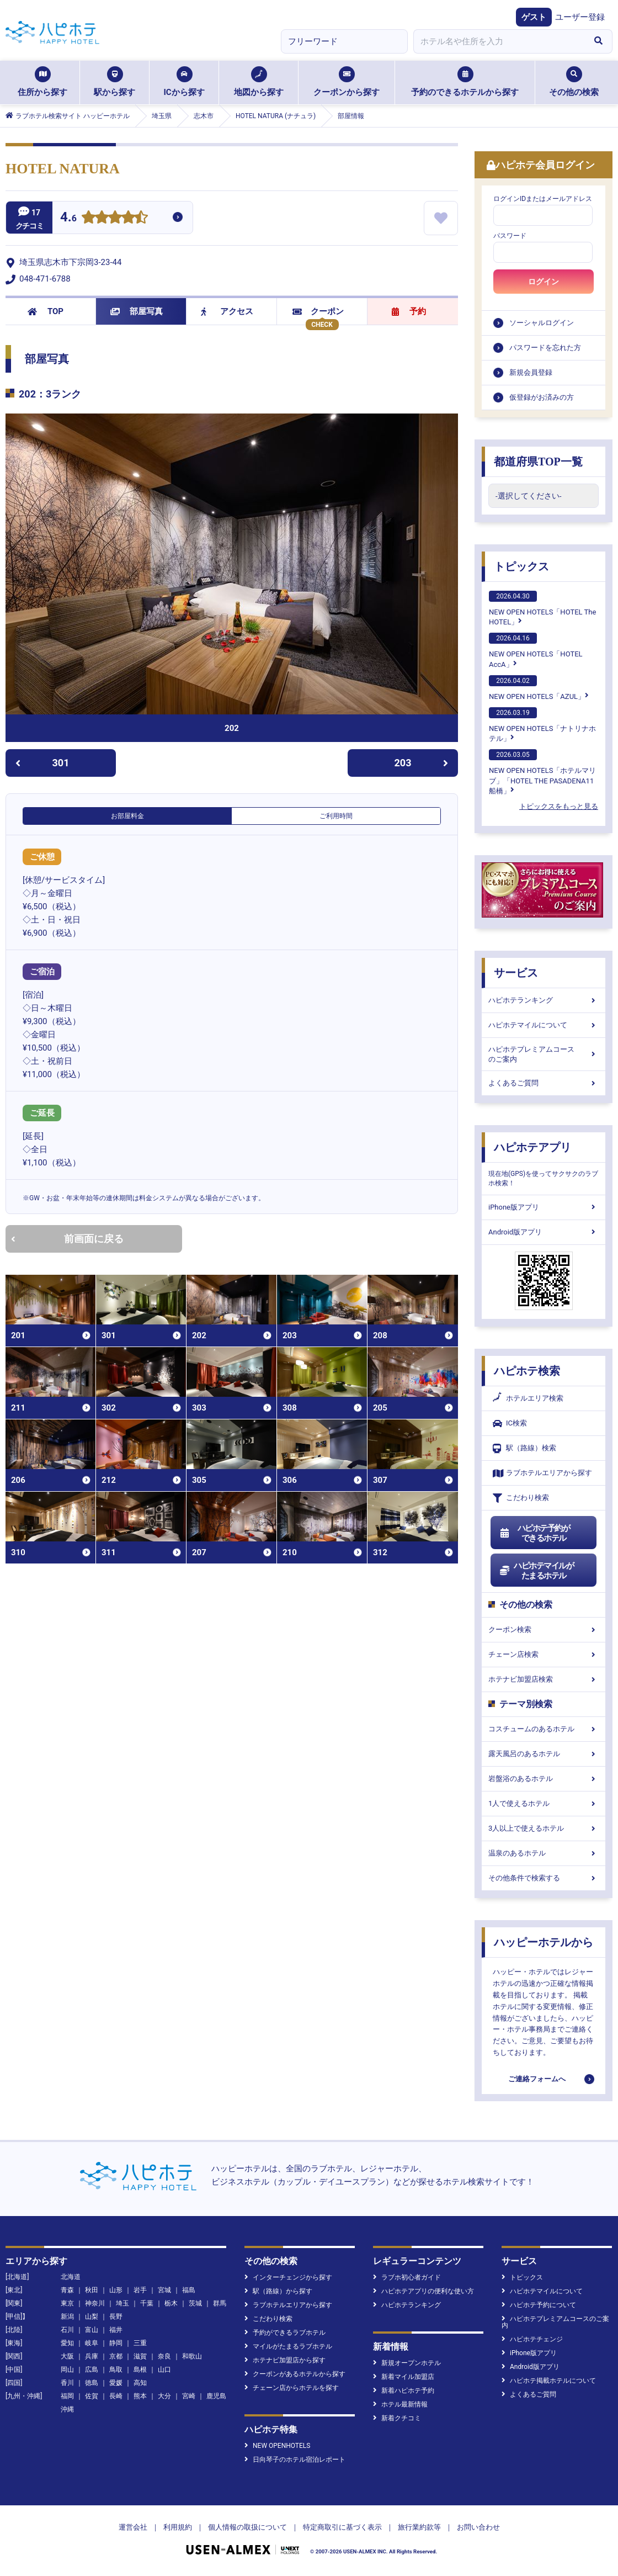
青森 (67, 2290)
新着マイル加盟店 (403, 2377)
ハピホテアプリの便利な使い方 (423, 2291)
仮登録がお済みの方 (541, 397)
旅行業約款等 (419, 2527)
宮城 (164, 2290)
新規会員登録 (530, 372)
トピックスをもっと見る (558, 806)
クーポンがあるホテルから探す (294, 2374)
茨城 (195, 2303)
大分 (164, 2396)
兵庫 (91, 2356)
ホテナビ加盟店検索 (543, 1679)
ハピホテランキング (543, 1000)
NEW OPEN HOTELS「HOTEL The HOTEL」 (542, 608)
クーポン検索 (543, 1629)
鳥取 (115, 2369)
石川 (67, 2330)
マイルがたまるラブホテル (288, 2346)
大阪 (67, 2356)
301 (42, 762)
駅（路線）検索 (524, 1448)
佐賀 (91, 2396)
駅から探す (114, 81)
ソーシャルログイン (541, 323)
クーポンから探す (346, 81)
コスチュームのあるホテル (543, 1729)
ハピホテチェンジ (532, 2339)
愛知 (67, 2343)
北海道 (71, 2277)
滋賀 (140, 2356)
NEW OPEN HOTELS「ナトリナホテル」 (542, 725)
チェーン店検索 (543, 1654)
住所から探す (42, 81)
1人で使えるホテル (543, 1803)
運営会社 (133, 2527)
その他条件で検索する (543, 1878)
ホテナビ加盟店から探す (285, 2360)
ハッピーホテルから (543, 1942)
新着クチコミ (397, 2418)
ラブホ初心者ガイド (407, 2277)
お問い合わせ (478, 2527)
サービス (516, 973)
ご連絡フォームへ (537, 2079)
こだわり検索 (521, 1498)
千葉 (146, 2303)
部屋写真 (136, 311)
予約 (409, 311)
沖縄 (67, 2409)
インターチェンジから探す (288, 2277)
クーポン (318, 311)
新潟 (67, 2316)
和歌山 (192, 2356)
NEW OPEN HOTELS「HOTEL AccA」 (536, 650)
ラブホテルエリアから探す (542, 1473)
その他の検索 (574, 81)
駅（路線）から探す (278, 2291)
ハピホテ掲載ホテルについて (549, 2380)
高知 (140, 2383)
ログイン (543, 281)
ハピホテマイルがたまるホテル (536, 1571)
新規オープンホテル (407, 2363)
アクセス (227, 311)
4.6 (68, 218)
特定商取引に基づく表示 (342, 2527)
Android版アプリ (543, 1232)
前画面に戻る (67, 1238)
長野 (115, 2316)
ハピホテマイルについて (543, 1025)
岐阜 (91, 2343)
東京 (67, 2303)
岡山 (67, 2369)
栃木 (171, 2303)
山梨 (91, 2316)
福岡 (67, 2396)
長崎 (115, 2396)
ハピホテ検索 (527, 1371)
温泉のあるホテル (543, 1853)
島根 (140, 2369)
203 (422, 762)
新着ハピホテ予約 (403, 2390)
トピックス (521, 566)
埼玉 (122, 2303)
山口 (164, 2369)
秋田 (91, 2290)
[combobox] (498, 41)
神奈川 (95, 2303)
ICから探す (183, 81)
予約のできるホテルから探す (465, 81)
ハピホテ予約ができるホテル (534, 1533)
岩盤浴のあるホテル (543, 1778)
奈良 (164, 2356)
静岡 (115, 2343)
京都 (115, 2356)
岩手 (140, 2290)
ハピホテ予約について (539, 2305)
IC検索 (510, 1423)
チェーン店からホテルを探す (291, 2388)
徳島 (91, 2383)
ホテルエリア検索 (528, 1398)
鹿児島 (216, 2396)
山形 (115, 2290)
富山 (91, 2330)
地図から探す (259, 81)
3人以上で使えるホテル (543, 1828)
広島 (91, 2369)
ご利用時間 (336, 816)
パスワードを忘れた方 (545, 347)
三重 (140, 2343)
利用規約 (177, 2527)
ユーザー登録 (580, 17)
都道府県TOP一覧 (538, 461)
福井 (115, 2330)
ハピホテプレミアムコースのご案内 (543, 1054)
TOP (45, 311)
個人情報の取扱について (247, 2527)
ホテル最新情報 (400, 2404)
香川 (67, 2383)
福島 (188, 2290)
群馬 (219, 2303)
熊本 (140, 2396)
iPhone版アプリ (543, 1207)
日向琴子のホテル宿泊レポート (294, 2459)
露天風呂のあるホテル (543, 1754)
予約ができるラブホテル (285, 2332)
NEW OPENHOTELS (277, 2446)
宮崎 (188, 2396)
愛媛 (115, 2383)
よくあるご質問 (543, 1083)
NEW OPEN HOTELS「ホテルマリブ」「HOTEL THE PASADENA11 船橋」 (542, 771)
